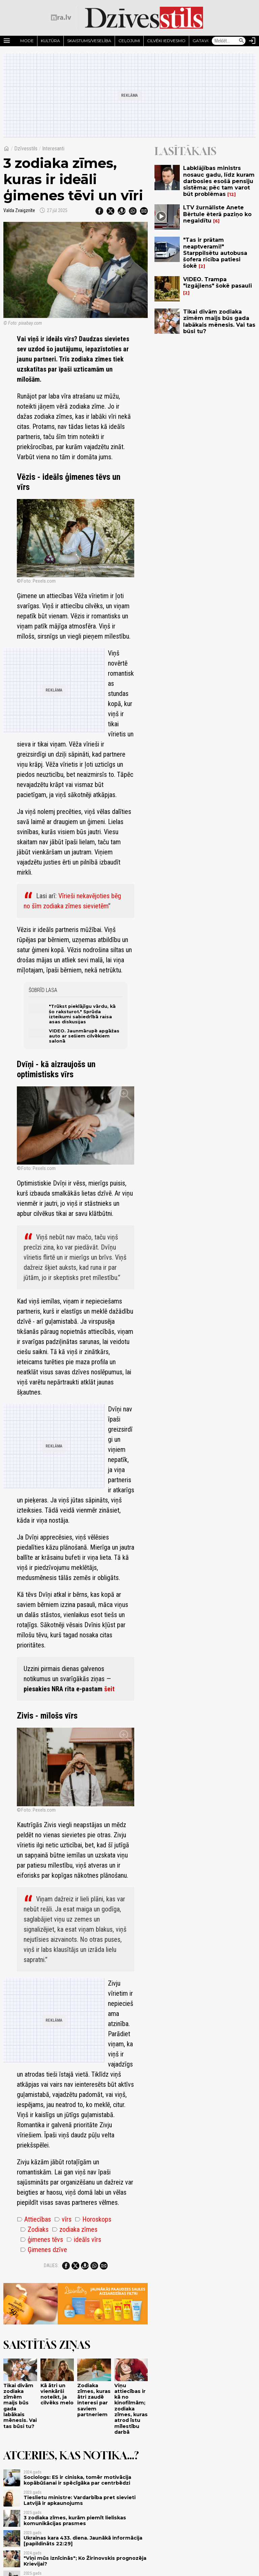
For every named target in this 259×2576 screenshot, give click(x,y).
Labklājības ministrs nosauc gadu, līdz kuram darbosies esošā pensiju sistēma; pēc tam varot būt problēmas (219, 181)
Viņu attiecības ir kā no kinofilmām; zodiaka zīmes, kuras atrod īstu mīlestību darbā (131, 2408)
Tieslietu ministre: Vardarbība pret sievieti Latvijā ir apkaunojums (80, 2500)
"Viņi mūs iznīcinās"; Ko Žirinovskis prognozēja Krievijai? (85, 2561)
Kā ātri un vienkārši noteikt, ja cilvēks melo (57, 2394)
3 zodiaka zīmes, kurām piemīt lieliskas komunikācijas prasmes (75, 2520)
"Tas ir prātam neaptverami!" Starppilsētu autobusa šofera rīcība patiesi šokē (215, 253)
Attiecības (34, 2219)
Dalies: (51, 2265)
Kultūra (50, 40)
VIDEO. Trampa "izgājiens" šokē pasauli (217, 282)
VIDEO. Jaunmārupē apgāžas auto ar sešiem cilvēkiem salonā (84, 1036)
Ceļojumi (129, 40)
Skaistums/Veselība (89, 40)
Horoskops (93, 2219)
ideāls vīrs (83, 2239)
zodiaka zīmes (74, 2229)
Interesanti (53, 148)
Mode (27, 40)
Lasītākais (185, 151)
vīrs (62, 2219)
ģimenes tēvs (41, 2239)
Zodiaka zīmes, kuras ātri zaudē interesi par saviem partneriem (94, 2400)
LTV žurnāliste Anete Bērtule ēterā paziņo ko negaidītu (217, 214)
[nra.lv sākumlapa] (61, 17)
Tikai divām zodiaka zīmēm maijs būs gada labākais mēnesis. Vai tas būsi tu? (20, 2405)
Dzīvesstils (25, 148)
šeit (109, 1689)
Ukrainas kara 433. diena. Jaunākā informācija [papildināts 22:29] (83, 2541)
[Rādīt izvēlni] (6, 40)
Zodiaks (34, 2229)
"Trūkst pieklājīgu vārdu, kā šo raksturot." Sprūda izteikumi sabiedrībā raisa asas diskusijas (82, 1014)
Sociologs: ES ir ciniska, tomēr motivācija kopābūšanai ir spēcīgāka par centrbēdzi (77, 2480)
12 (231, 194)
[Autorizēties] (252, 40)
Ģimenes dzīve (43, 2250)
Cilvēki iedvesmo (166, 40)
